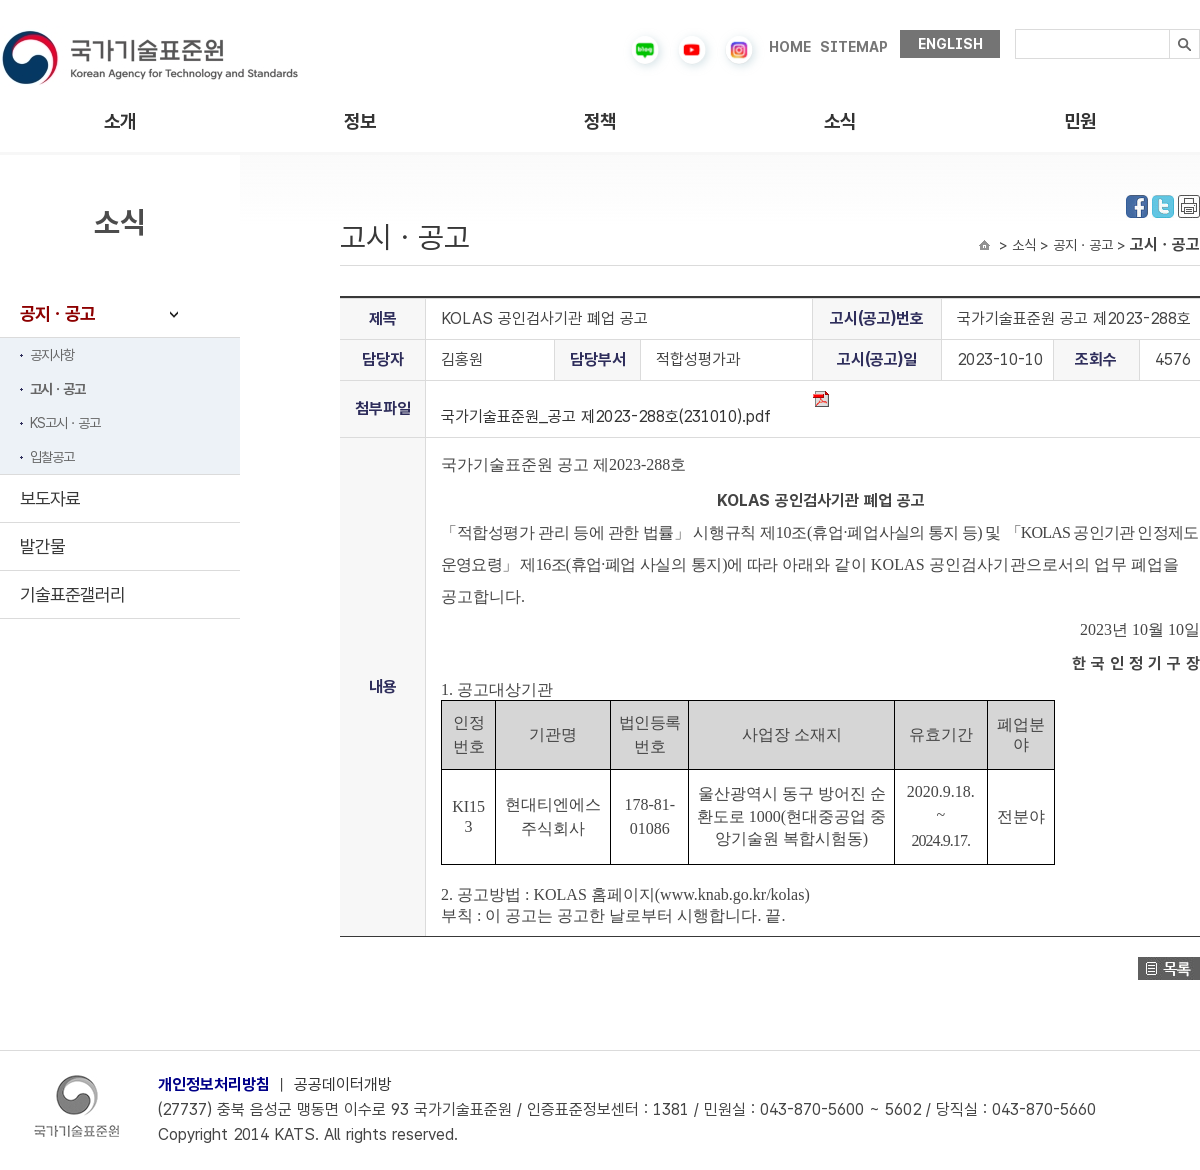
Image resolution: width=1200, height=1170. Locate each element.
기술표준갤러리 (72, 594)
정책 (600, 121)
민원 (1080, 121)
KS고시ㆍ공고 (65, 423)
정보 (360, 121)
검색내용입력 (1015, 29)
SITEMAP (854, 47)
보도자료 (50, 498)
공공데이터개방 (343, 1084)
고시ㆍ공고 (57, 389)
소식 (840, 121)
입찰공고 (52, 457)
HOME (790, 47)
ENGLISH (950, 44)
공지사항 (52, 355)
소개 (120, 121)
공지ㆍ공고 (57, 313)
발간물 (42, 546)
